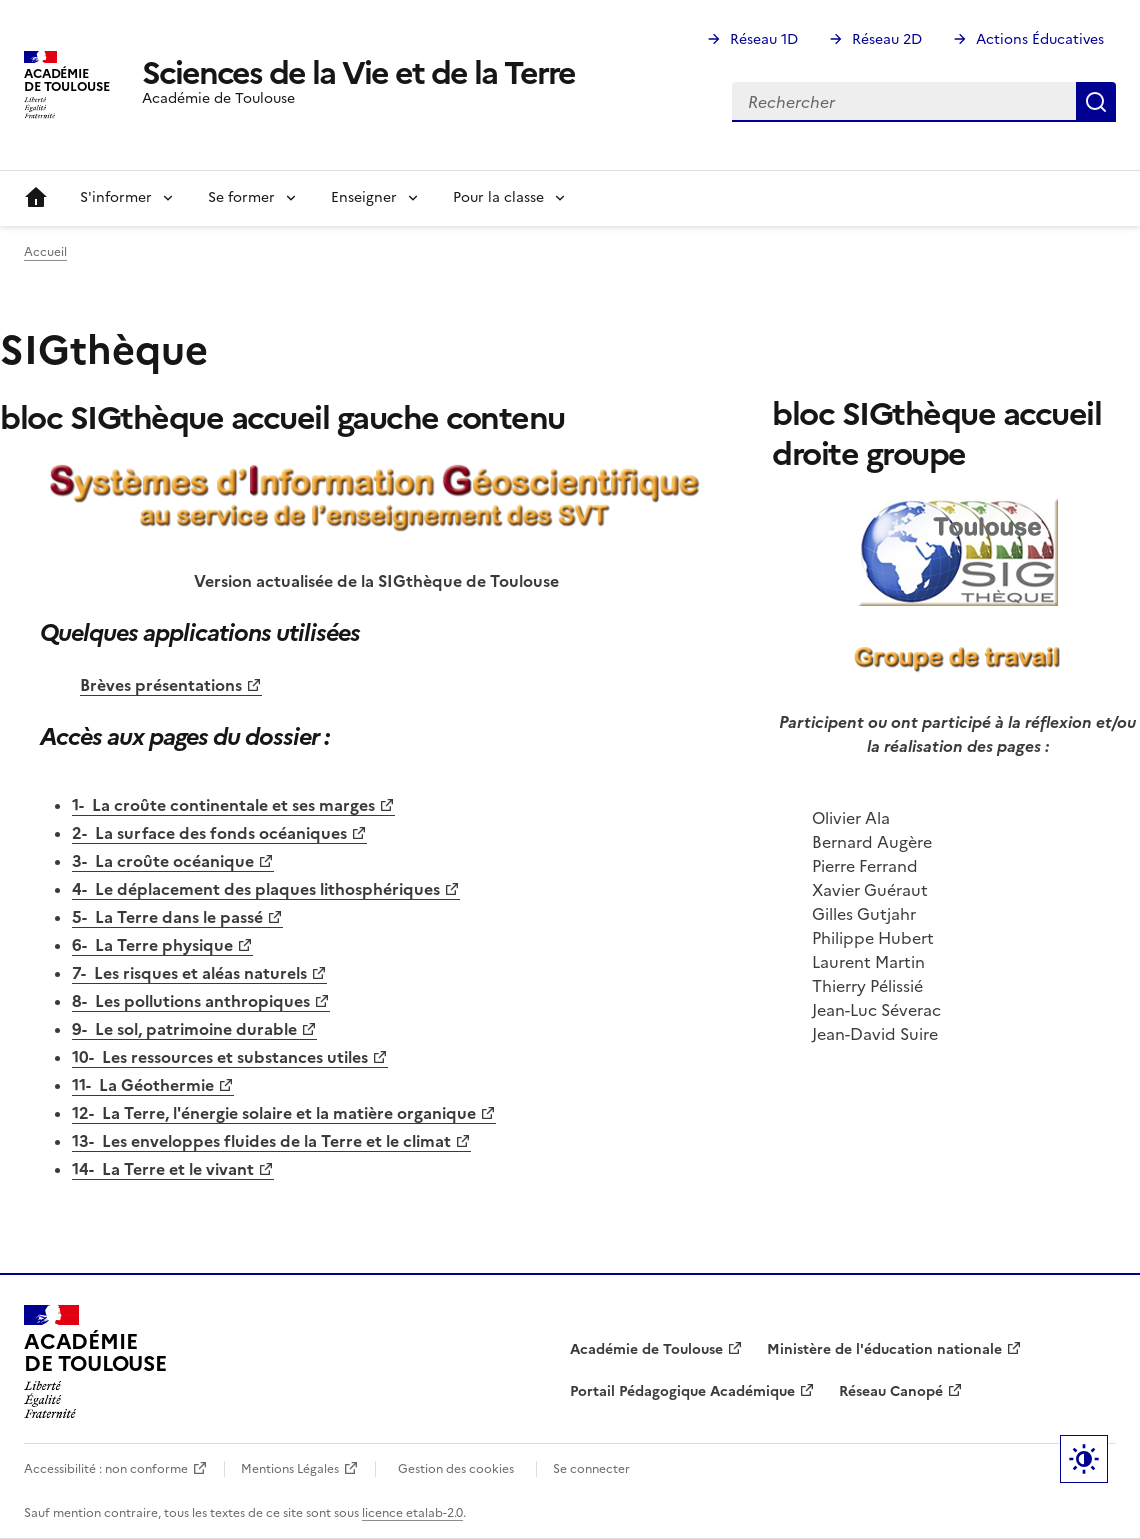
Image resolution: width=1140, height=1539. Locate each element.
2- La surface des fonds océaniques (209, 833)
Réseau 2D (887, 39)
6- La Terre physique (152, 945)
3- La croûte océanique (163, 861)
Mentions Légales (290, 1469)
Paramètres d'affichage (1084, 1459)
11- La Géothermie (143, 1085)
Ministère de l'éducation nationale (884, 1349)
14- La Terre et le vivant (163, 1169)
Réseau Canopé (891, 1391)
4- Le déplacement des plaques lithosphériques (256, 889)
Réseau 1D (764, 39)
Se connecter (591, 1469)
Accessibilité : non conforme (106, 1469)
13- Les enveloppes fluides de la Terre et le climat (261, 1141)
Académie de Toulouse (646, 1349)
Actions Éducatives (1040, 39)
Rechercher (1096, 102)
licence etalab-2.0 (412, 1513)
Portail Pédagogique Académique (682, 1391)
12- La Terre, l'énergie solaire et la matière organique (274, 1113)
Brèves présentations (161, 685)
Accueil (36, 198)
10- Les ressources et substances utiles (220, 1057)
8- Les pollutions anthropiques (191, 1001)
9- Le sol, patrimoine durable (184, 1029)
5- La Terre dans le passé (167, 917)
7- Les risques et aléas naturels (189, 973)
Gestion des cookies (456, 1469)
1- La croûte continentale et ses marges (223, 805)
